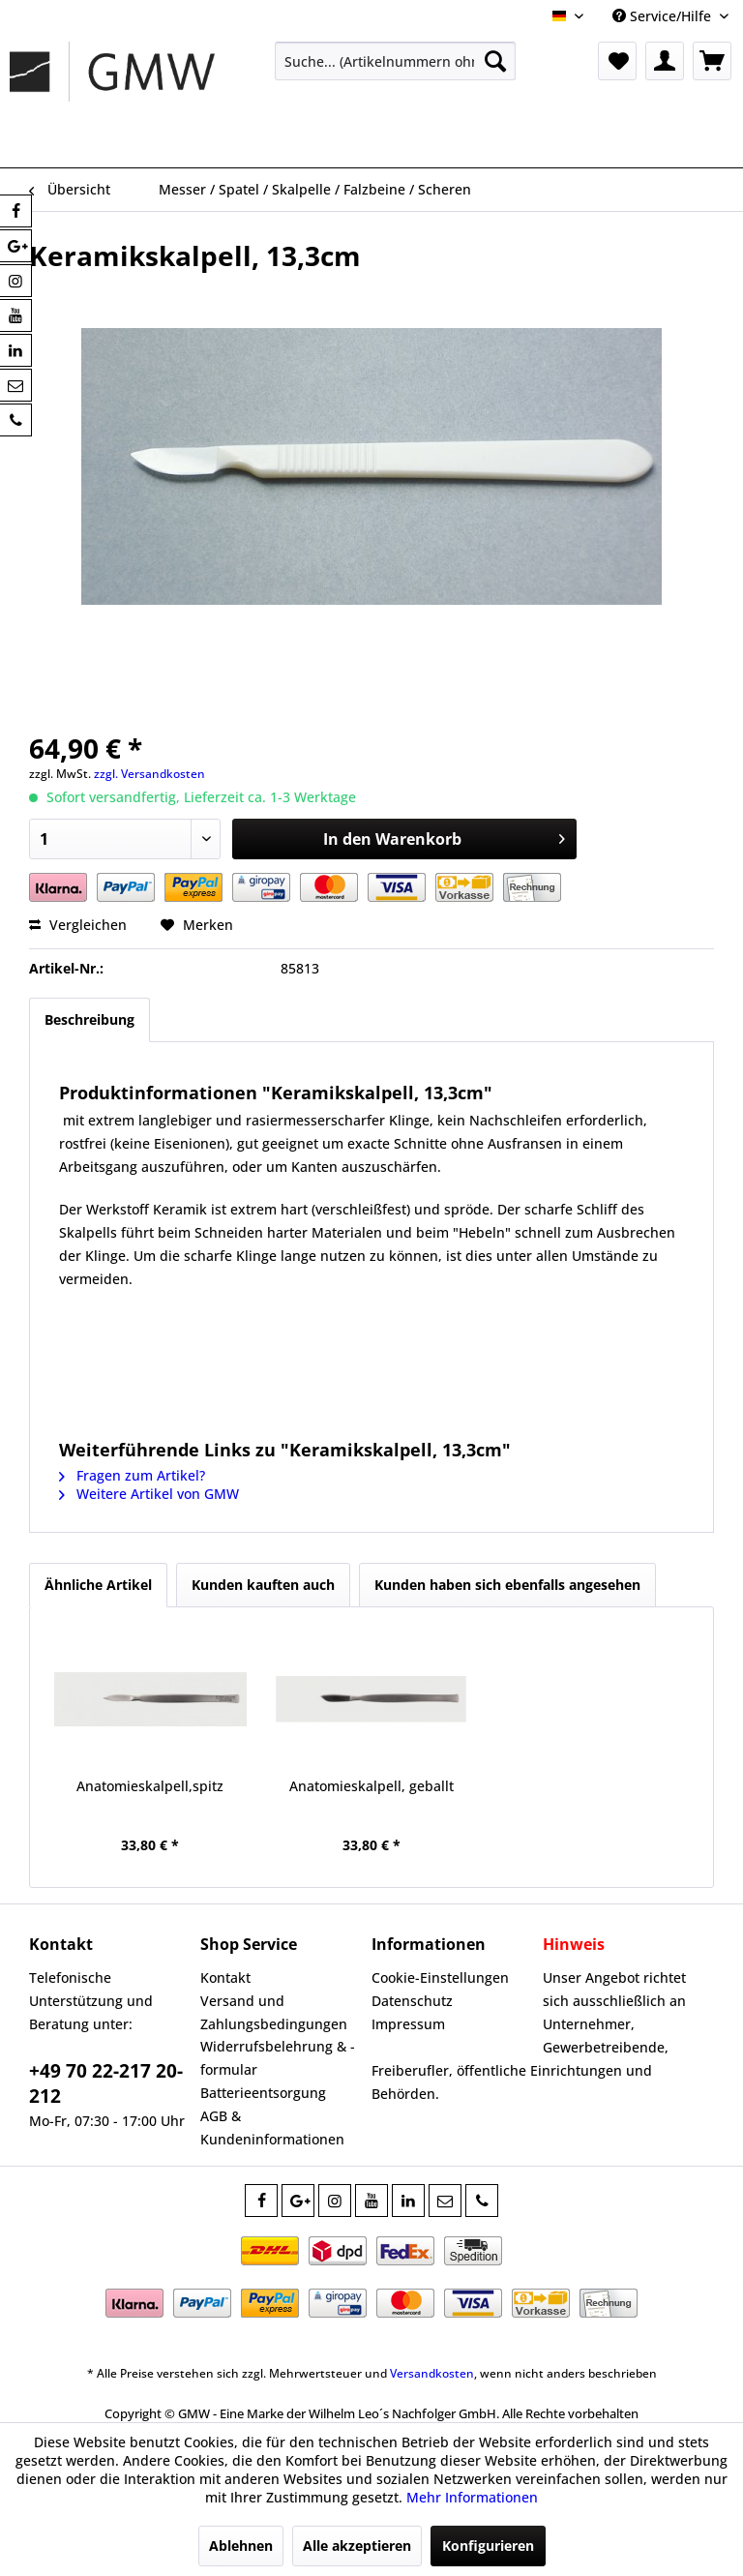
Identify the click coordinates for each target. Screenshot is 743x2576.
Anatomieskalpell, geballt (371, 1786)
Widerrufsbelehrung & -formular (277, 2058)
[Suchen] (495, 61)
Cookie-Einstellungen (440, 1977)
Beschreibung (89, 1019)
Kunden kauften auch (263, 1584)
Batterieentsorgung (263, 2092)
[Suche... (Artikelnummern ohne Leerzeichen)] (396, 61)
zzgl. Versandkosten (149, 773)
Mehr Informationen (472, 2497)
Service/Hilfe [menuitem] (663, 16)
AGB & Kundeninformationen (272, 2127)
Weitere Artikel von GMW (149, 1493)
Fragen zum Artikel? (132, 1475)
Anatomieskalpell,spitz (149, 1786)
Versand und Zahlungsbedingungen (273, 2012)
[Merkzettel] (617, 61)
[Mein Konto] (664, 61)
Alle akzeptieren (357, 2545)
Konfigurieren (488, 2545)
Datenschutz (412, 2001)
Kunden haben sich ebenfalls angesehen (507, 1584)
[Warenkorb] (712, 61)
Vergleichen (78, 924)
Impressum (408, 2024)
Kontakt (225, 1977)
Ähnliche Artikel (98, 1584)
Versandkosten (432, 2373)
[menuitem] (396, 61)
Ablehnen (241, 2545)
